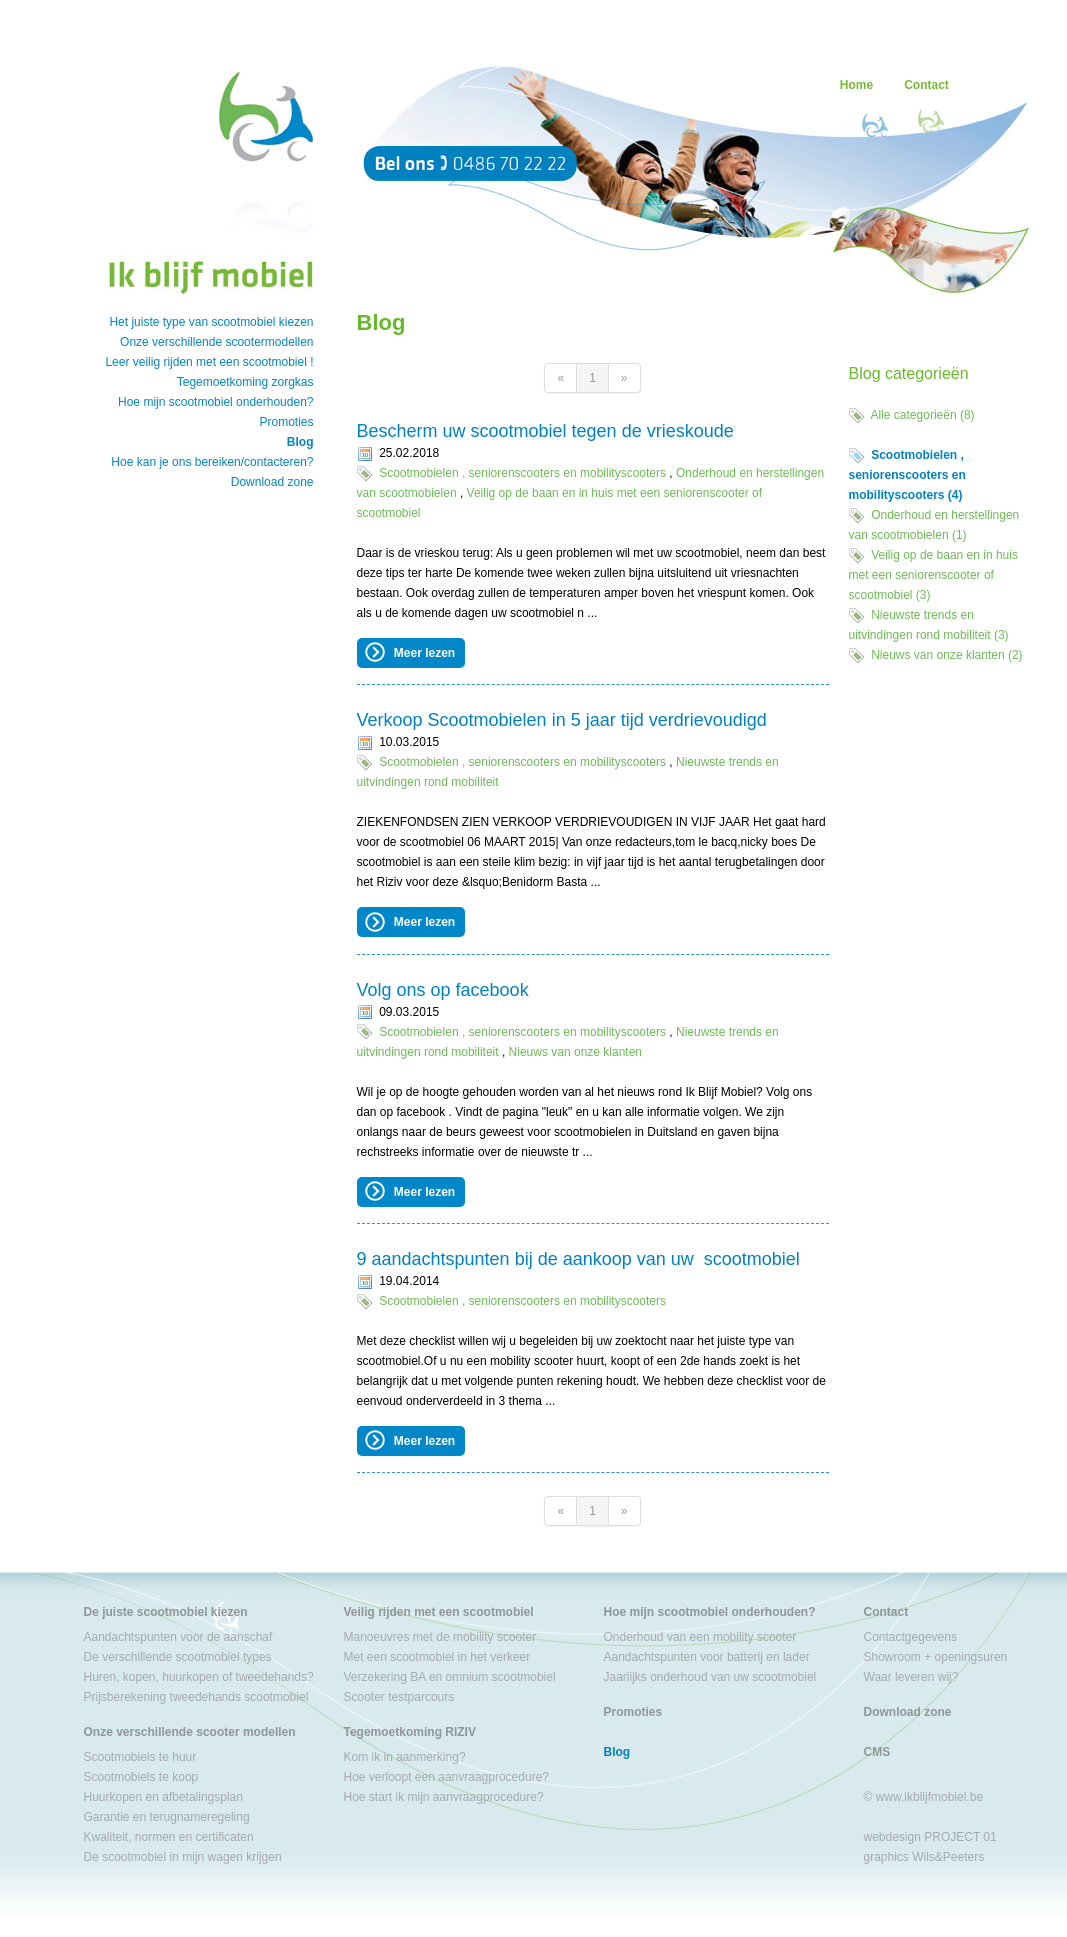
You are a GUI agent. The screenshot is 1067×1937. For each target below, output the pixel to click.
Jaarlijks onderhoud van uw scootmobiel (710, 1677)
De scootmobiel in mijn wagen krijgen (183, 1857)
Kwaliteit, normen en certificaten (169, 1837)
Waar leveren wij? (911, 1677)
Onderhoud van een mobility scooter (700, 1637)
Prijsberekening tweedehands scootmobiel (196, 1697)
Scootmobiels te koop (141, 1777)
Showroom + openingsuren (936, 1657)
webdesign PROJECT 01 (930, 1837)
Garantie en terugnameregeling (167, 1817)
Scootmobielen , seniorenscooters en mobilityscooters (522, 473)
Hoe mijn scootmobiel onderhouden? (215, 402)
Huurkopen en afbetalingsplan (163, 1797)
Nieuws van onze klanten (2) (946, 655)
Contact (926, 85)
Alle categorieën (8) (923, 415)
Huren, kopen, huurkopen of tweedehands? (199, 1677)
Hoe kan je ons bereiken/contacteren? (212, 462)
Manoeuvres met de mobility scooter (440, 1637)
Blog (300, 442)
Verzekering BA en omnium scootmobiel (450, 1677)
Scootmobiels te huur (140, 1757)
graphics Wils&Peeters (924, 1857)
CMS (877, 1752)
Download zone (272, 482)
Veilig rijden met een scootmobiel (439, 1612)
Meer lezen (409, 652)
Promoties (286, 422)
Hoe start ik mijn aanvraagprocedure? (444, 1797)
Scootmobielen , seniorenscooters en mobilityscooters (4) (907, 475)
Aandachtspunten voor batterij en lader (707, 1657)
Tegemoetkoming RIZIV (410, 1732)
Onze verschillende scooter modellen (190, 1732)
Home (856, 85)
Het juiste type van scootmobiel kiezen (211, 322)
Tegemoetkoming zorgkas (245, 382)
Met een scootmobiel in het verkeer (437, 1657)
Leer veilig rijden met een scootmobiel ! (209, 362)
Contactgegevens (910, 1637)
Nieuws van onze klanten (575, 1052)
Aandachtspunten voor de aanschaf (178, 1637)
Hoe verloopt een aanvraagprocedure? (446, 1777)
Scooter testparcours (399, 1697)
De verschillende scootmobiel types (178, 1657)
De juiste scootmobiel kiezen (166, 1612)
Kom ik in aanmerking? (405, 1757)
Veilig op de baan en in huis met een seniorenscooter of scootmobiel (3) (933, 575)
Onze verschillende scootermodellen (216, 342)
